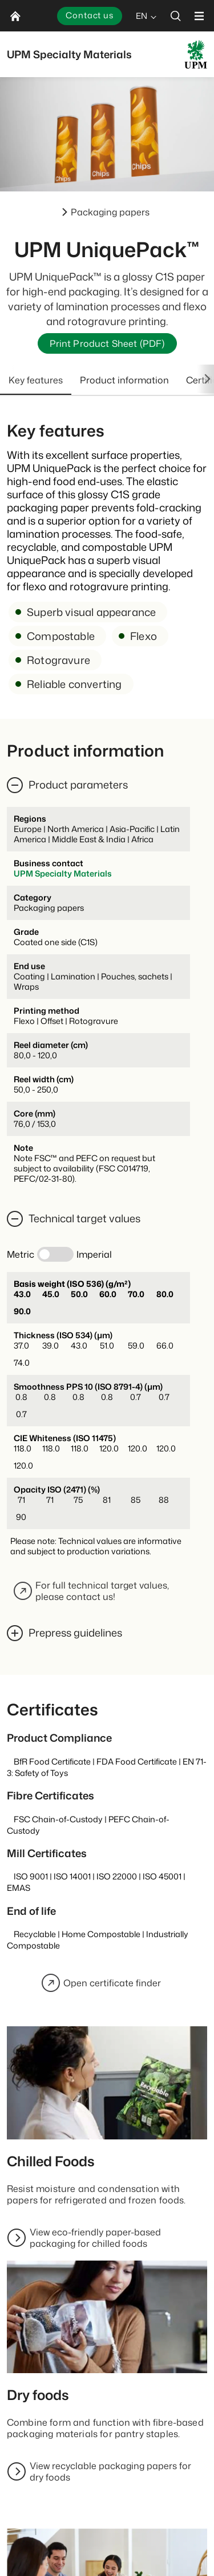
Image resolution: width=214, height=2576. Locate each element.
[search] (176, 15)
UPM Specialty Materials (63, 873)
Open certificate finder (101, 1983)
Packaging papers (110, 212)
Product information (124, 380)
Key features (36, 380)
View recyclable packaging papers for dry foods (110, 2471)
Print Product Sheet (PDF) (107, 343)
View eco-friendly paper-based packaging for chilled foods (95, 2237)
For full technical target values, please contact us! (91, 1590)
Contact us (90, 15)
